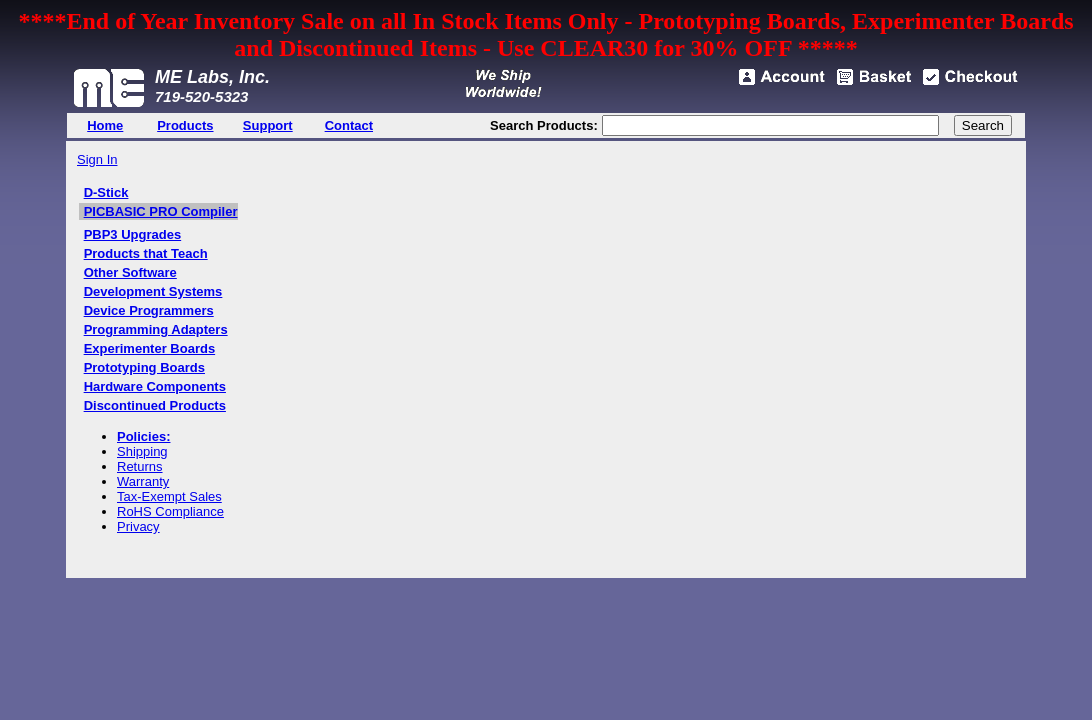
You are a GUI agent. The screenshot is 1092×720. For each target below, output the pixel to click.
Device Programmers (149, 310)
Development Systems (153, 291)
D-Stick (106, 192)
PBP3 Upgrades (133, 234)
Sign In (97, 159)
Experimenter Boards (150, 348)
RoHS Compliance (170, 511)
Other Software (130, 272)
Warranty (143, 481)
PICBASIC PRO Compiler (161, 211)
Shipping (142, 451)
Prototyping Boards (144, 367)
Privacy (138, 526)
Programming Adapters (156, 329)
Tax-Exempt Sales (169, 496)
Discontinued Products (155, 405)
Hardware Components (155, 386)
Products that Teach (146, 253)
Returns (140, 466)
